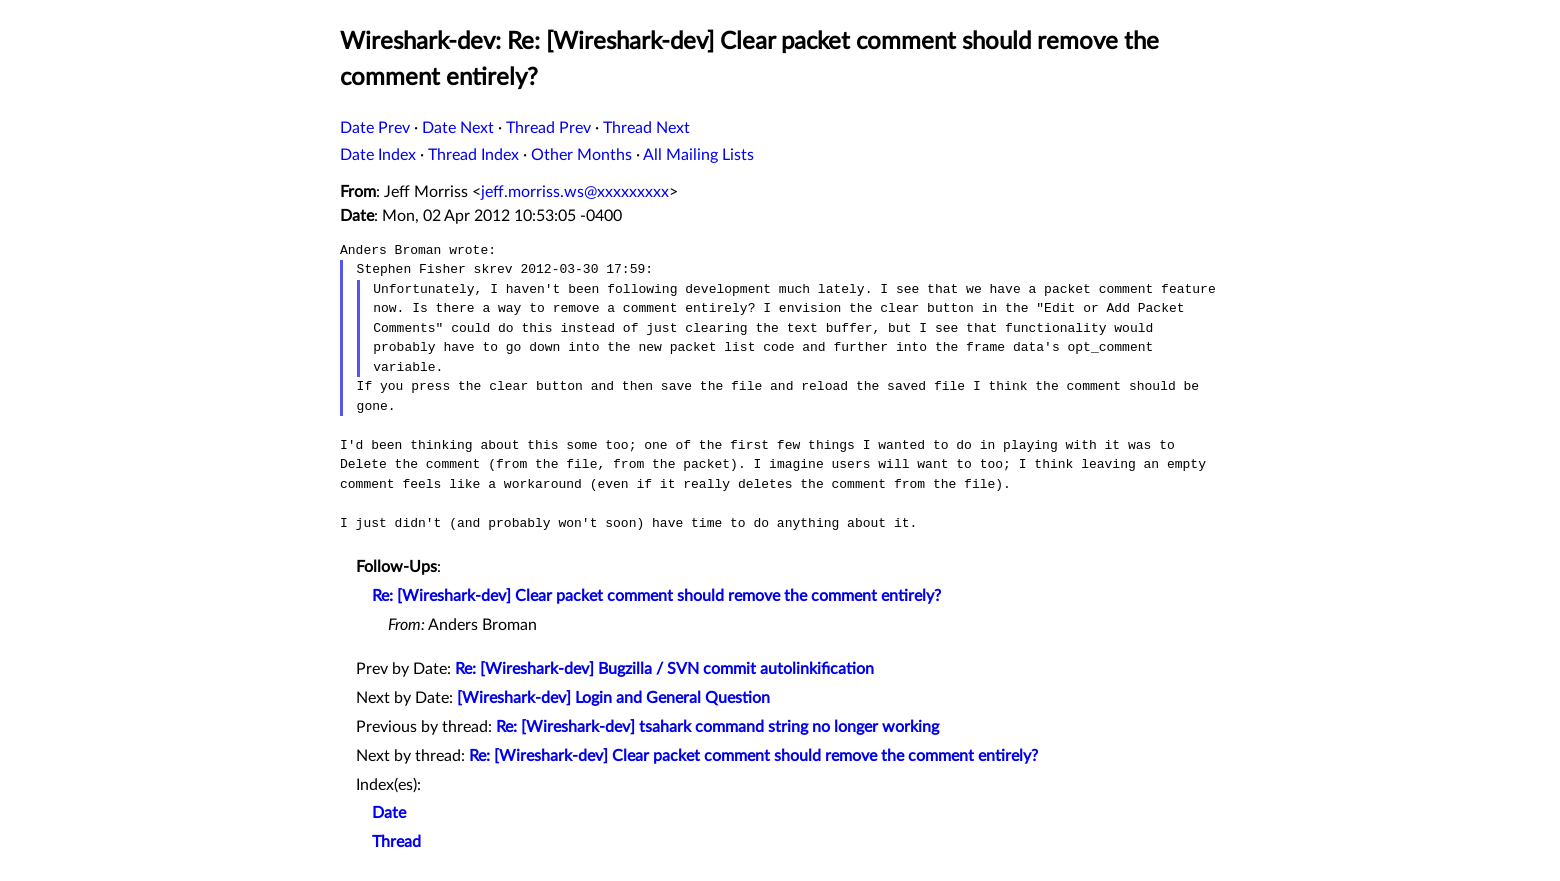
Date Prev (375, 128)
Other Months (581, 155)
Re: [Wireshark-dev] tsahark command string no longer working (717, 727)
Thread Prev (548, 128)
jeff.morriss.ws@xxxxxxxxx (575, 192)
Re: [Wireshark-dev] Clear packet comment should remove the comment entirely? (656, 596)
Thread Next (646, 128)
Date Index (378, 155)
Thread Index (473, 155)
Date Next (458, 128)
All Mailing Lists (698, 155)
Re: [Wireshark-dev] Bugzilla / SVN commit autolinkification (664, 669)
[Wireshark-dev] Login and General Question (613, 698)
